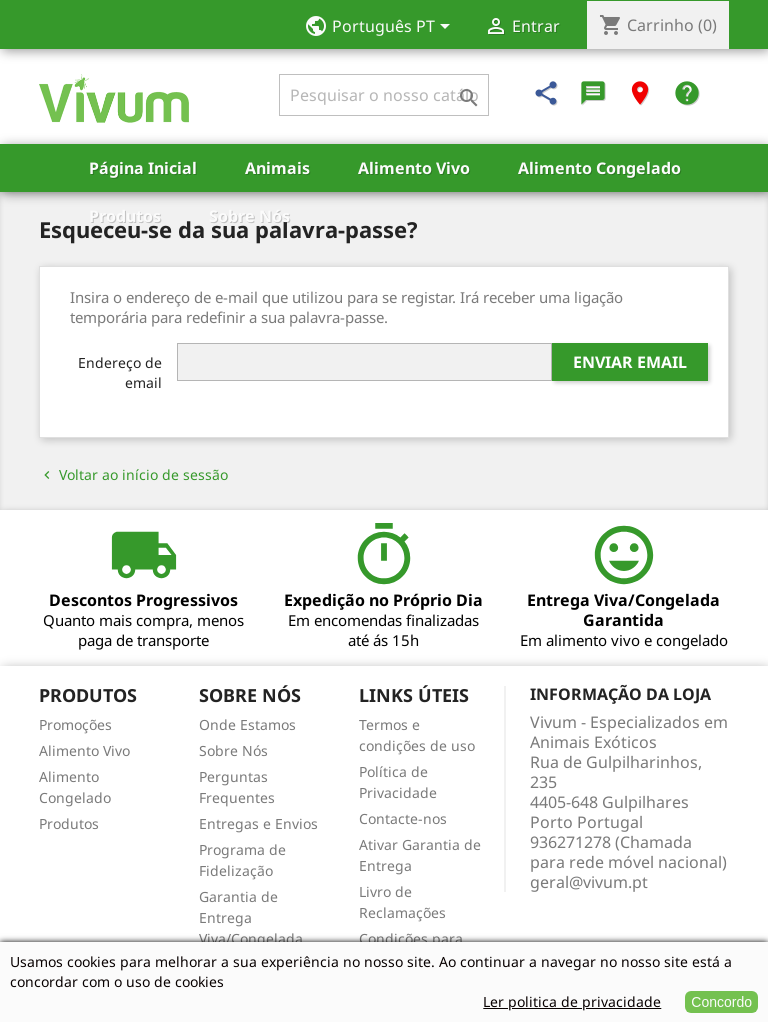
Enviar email (630, 362)
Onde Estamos (247, 724)
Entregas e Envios (258, 823)
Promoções (75, 724)
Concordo (721, 1002)
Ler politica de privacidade (572, 1001)
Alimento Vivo (414, 168)
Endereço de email (120, 372)
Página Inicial (143, 168)
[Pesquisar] (384, 95)
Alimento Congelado (599, 168)
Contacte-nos (403, 818)
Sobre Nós (249, 216)
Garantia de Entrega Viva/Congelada (251, 917)
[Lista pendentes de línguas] (383, 28)
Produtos (125, 216)
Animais (277, 168)
